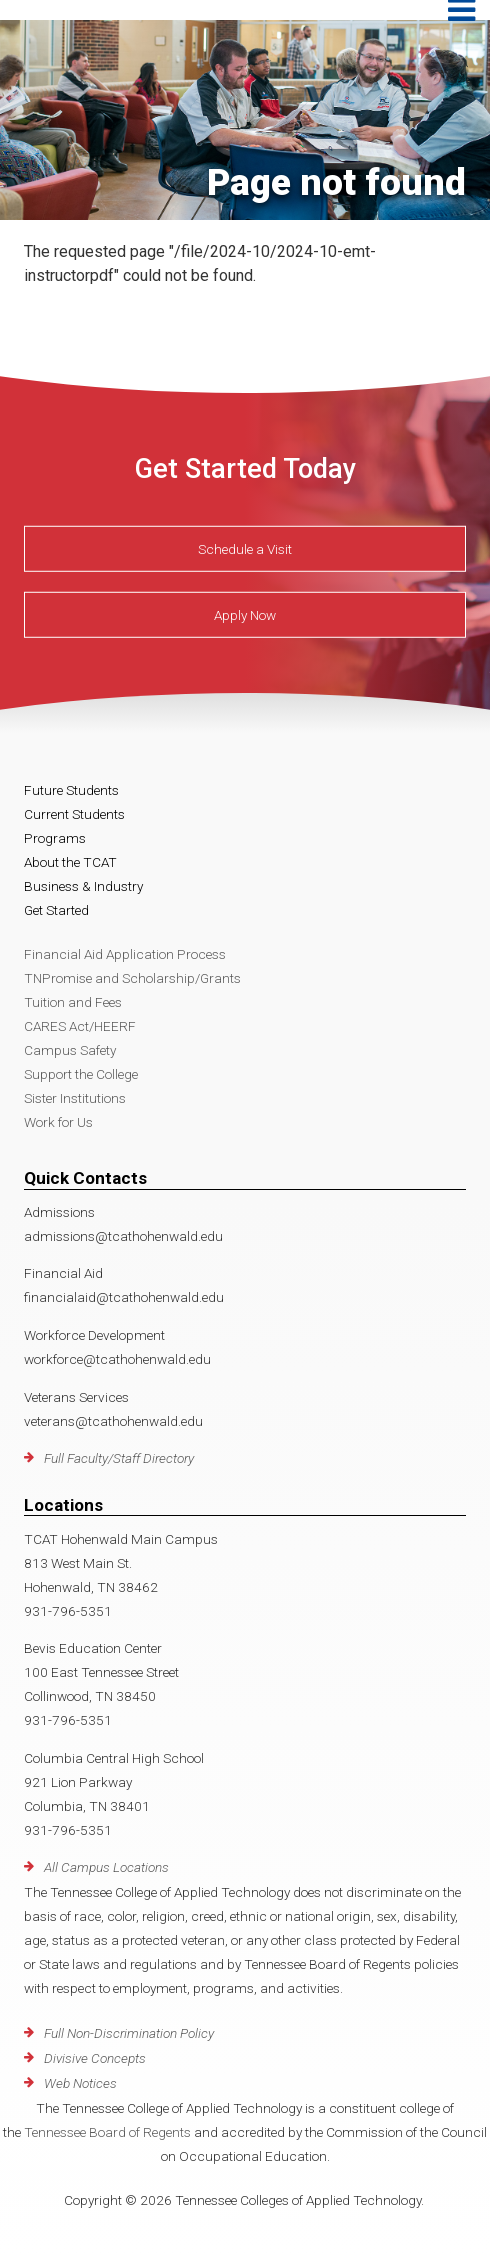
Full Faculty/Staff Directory (119, 1458)
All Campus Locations (106, 1867)
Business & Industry (83, 886)
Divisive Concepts (95, 2058)
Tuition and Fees (73, 1002)
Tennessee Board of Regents (107, 2132)
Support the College (81, 1074)
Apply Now (245, 615)
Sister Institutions (75, 1098)
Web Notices (80, 2083)
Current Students (74, 814)
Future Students (71, 790)
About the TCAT (70, 862)
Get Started (56, 910)
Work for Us (58, 1122)
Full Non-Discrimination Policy (129, 2033)
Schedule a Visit (245, 549)
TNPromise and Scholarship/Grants (132, 978)
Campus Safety (70, 1050)
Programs (55, 838)
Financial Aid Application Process (125, 954)
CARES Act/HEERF (80, 1026)
